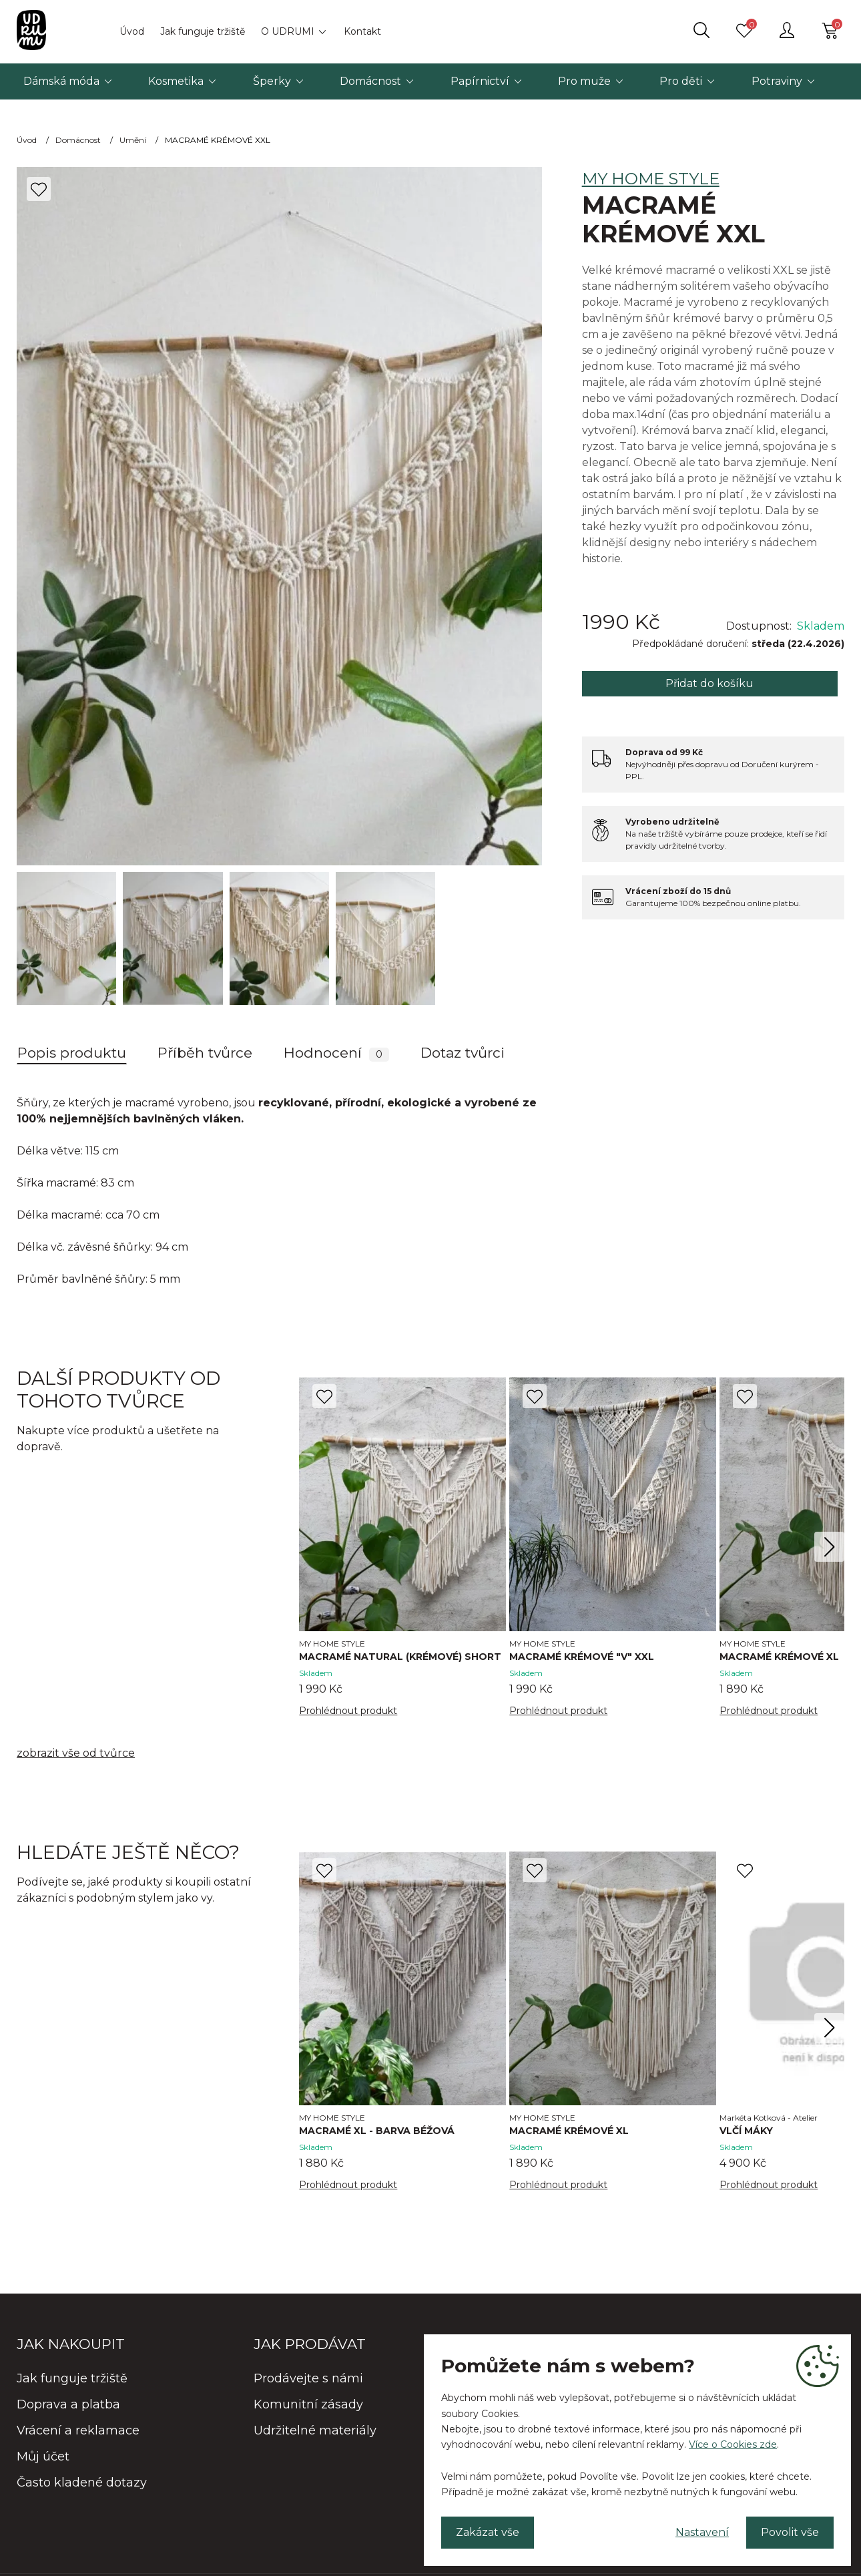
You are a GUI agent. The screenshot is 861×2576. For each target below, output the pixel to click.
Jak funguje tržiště (202, 31)
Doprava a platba (68, 2404)
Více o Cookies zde (733, 2444)
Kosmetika (176, 81)
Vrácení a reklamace (78, 2430)
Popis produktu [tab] (71, 1052)
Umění (132, 140)
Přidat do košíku (709, 683)
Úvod (131, 31)
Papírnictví (480, 81)
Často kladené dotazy (82, 2482)
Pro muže (584, 81)
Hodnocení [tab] (336, 1053)
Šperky (272, 81)
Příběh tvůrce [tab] (205, 1052)
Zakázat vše (487, 2532)
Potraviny (777, 81)
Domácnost (370, 81)
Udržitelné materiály (315, 2430)
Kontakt (362, 31)
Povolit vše (790, 2532)
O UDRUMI (287, 31)
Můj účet (43, 2456)
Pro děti (680, 81)
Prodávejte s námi (308, 2378)
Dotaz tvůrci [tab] (462, 1052)
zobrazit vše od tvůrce (76, 1753)
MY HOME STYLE (651, 178)
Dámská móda (61, 81)
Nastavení (702, 2532)
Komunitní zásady (308, 2404)
